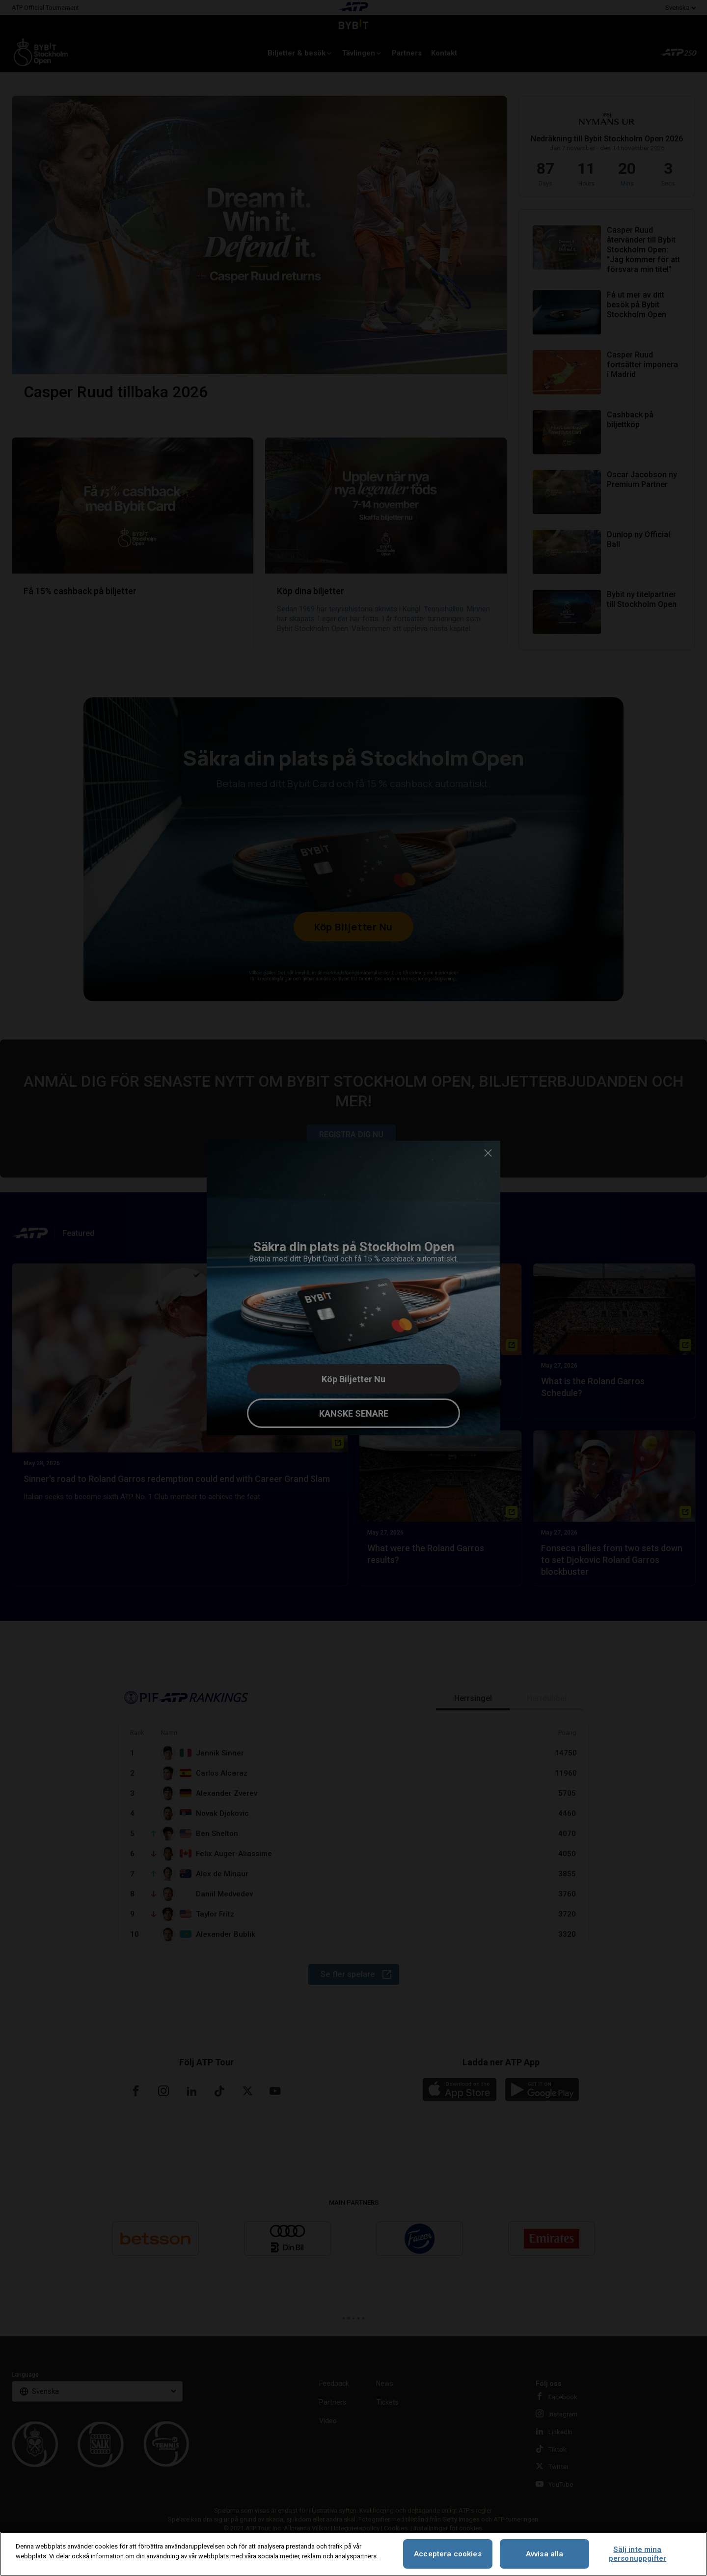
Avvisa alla (545, 2553)
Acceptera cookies (448, 2553)
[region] (353, 2554)
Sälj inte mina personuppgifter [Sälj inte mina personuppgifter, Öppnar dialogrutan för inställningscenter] (637, 2554)
